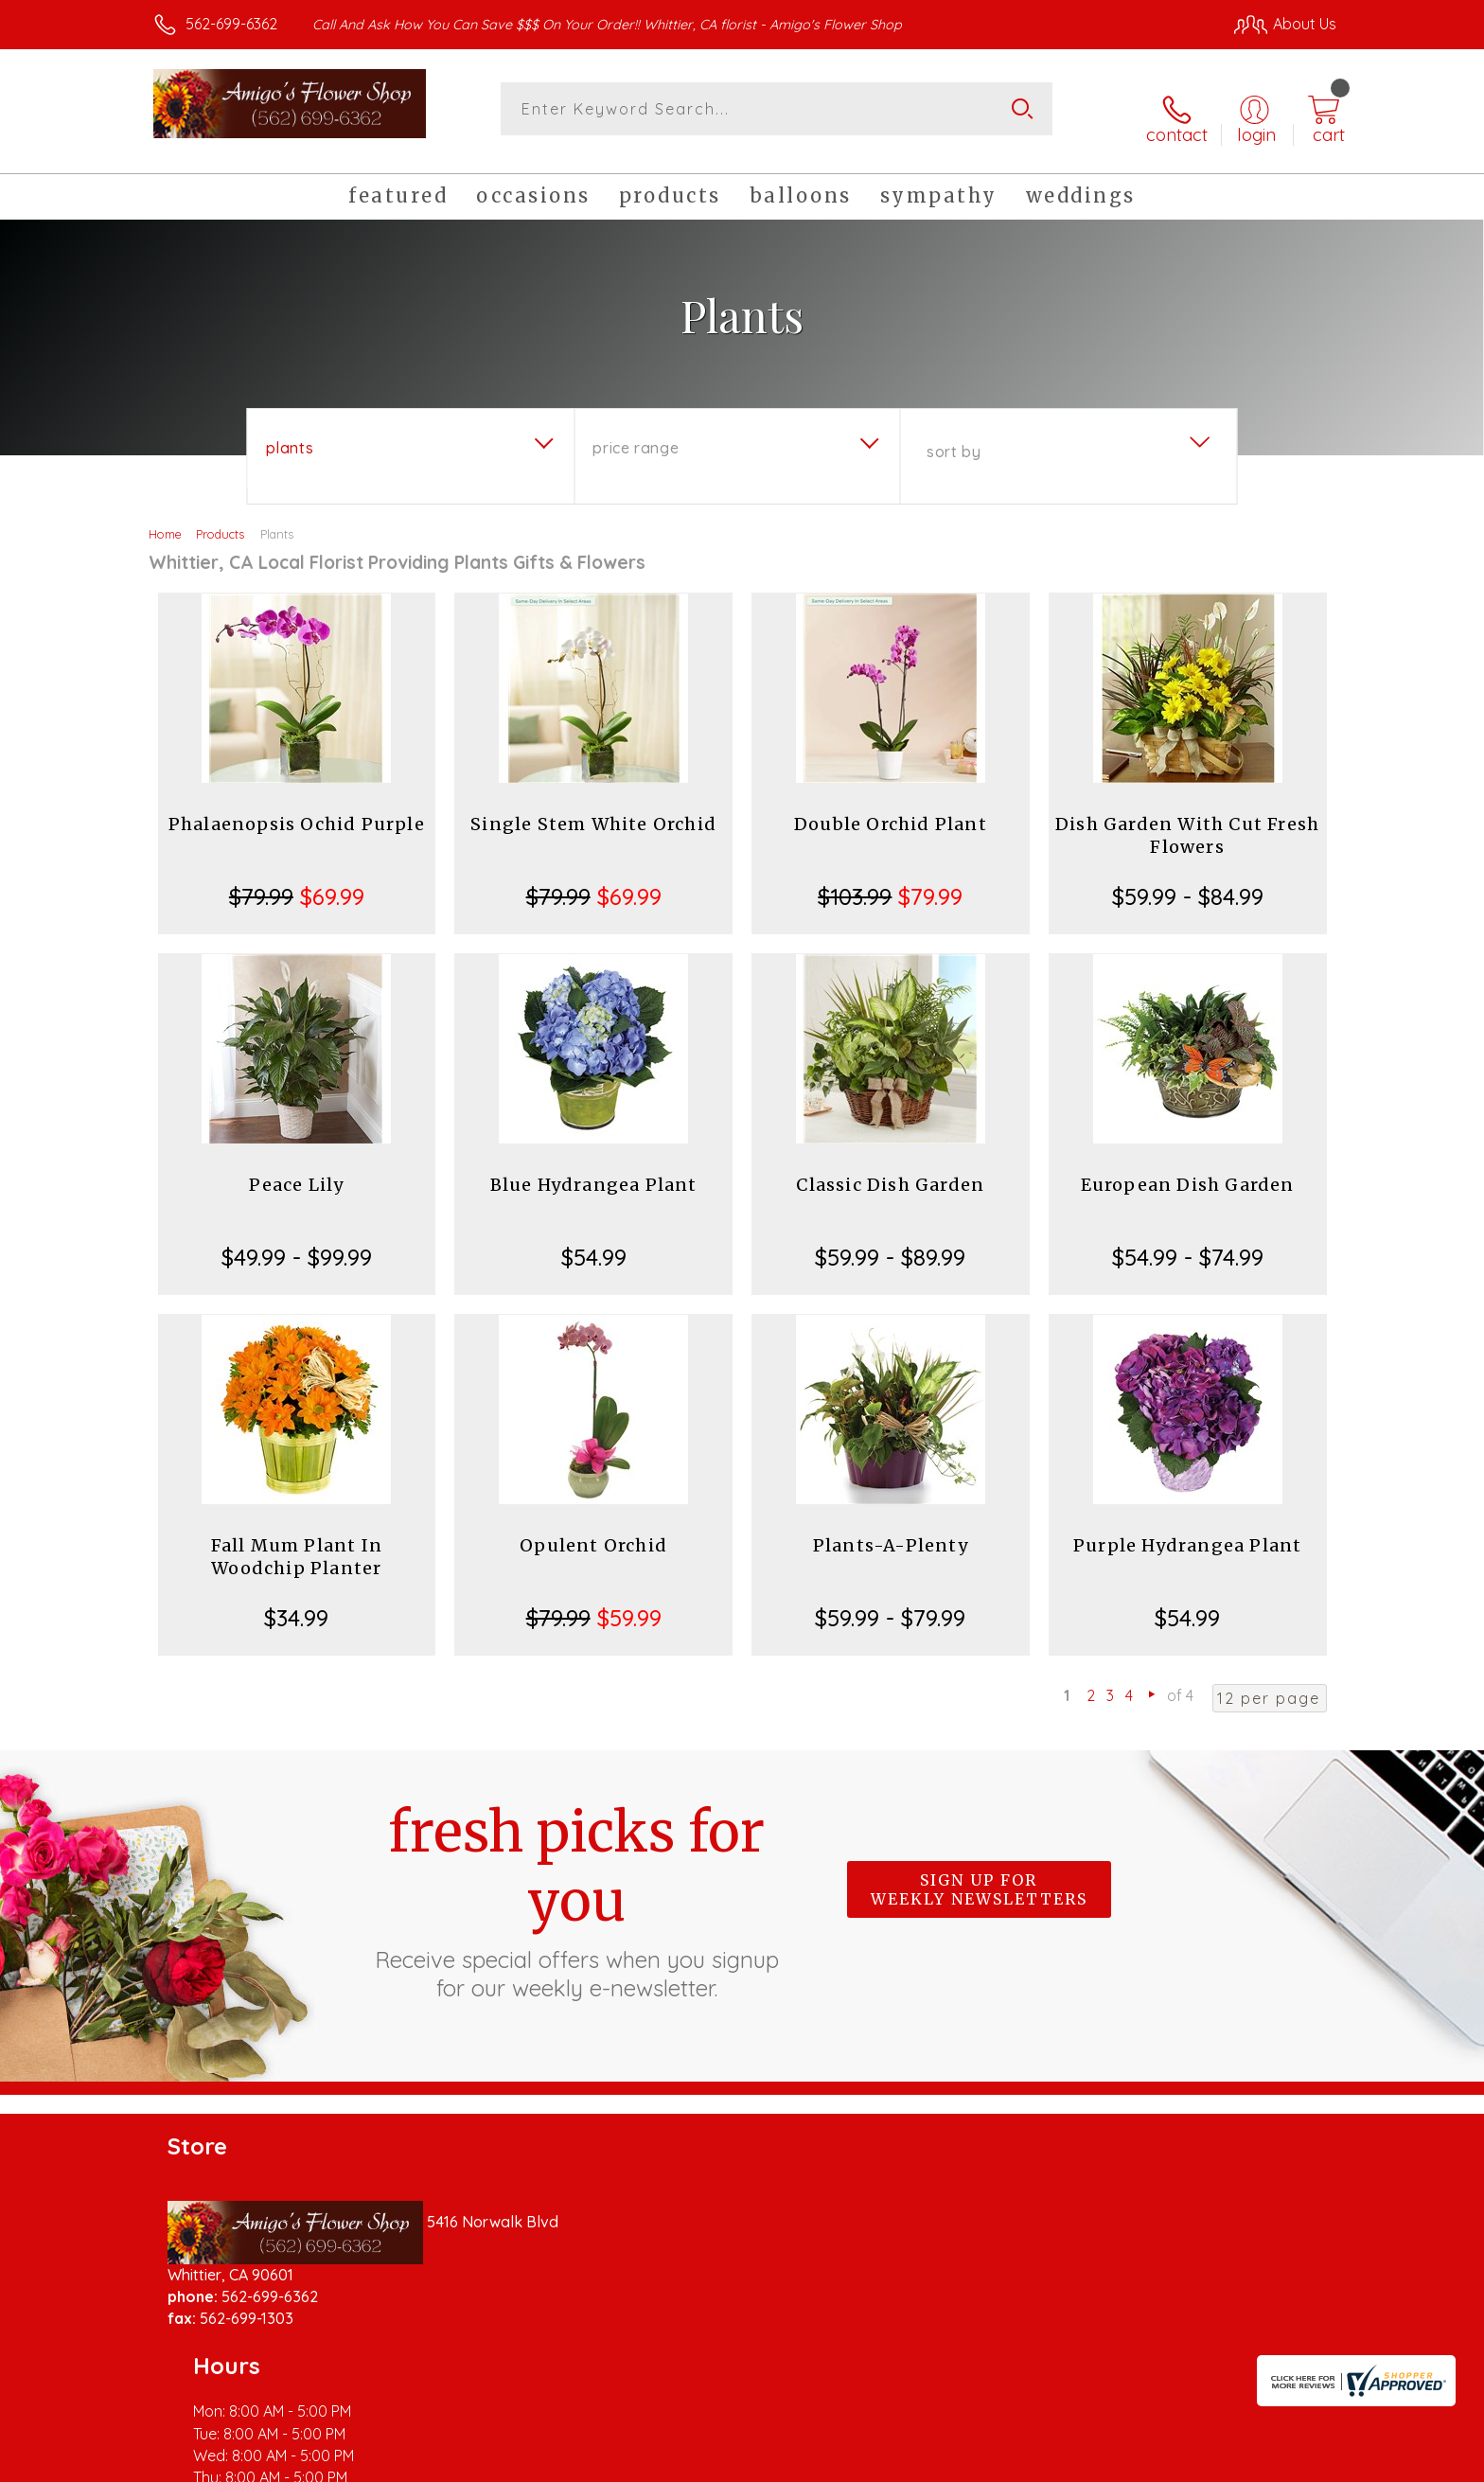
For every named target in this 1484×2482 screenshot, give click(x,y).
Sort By (953, 436)
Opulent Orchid (593, 1530)
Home (165, 518)
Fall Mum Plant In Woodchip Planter (296, 1541)
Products (220, 518)
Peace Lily (296, 1169)
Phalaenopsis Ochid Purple (296, 809)
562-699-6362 (231, 23)
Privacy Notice (1033, 2462)
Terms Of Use (921, 2462)
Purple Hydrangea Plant (1187, 1530)
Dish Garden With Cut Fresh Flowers (1187, 820)
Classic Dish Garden (890, 1169)
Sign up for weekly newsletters (979, 1874)
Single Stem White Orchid (593, 809)
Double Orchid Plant (890, 809)
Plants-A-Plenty (890, 1530)
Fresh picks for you (576, 1884)
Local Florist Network (1169, 2462)
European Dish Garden (1188, 1169)
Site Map (1286, 2462)
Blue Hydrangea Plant (594, 1169)
